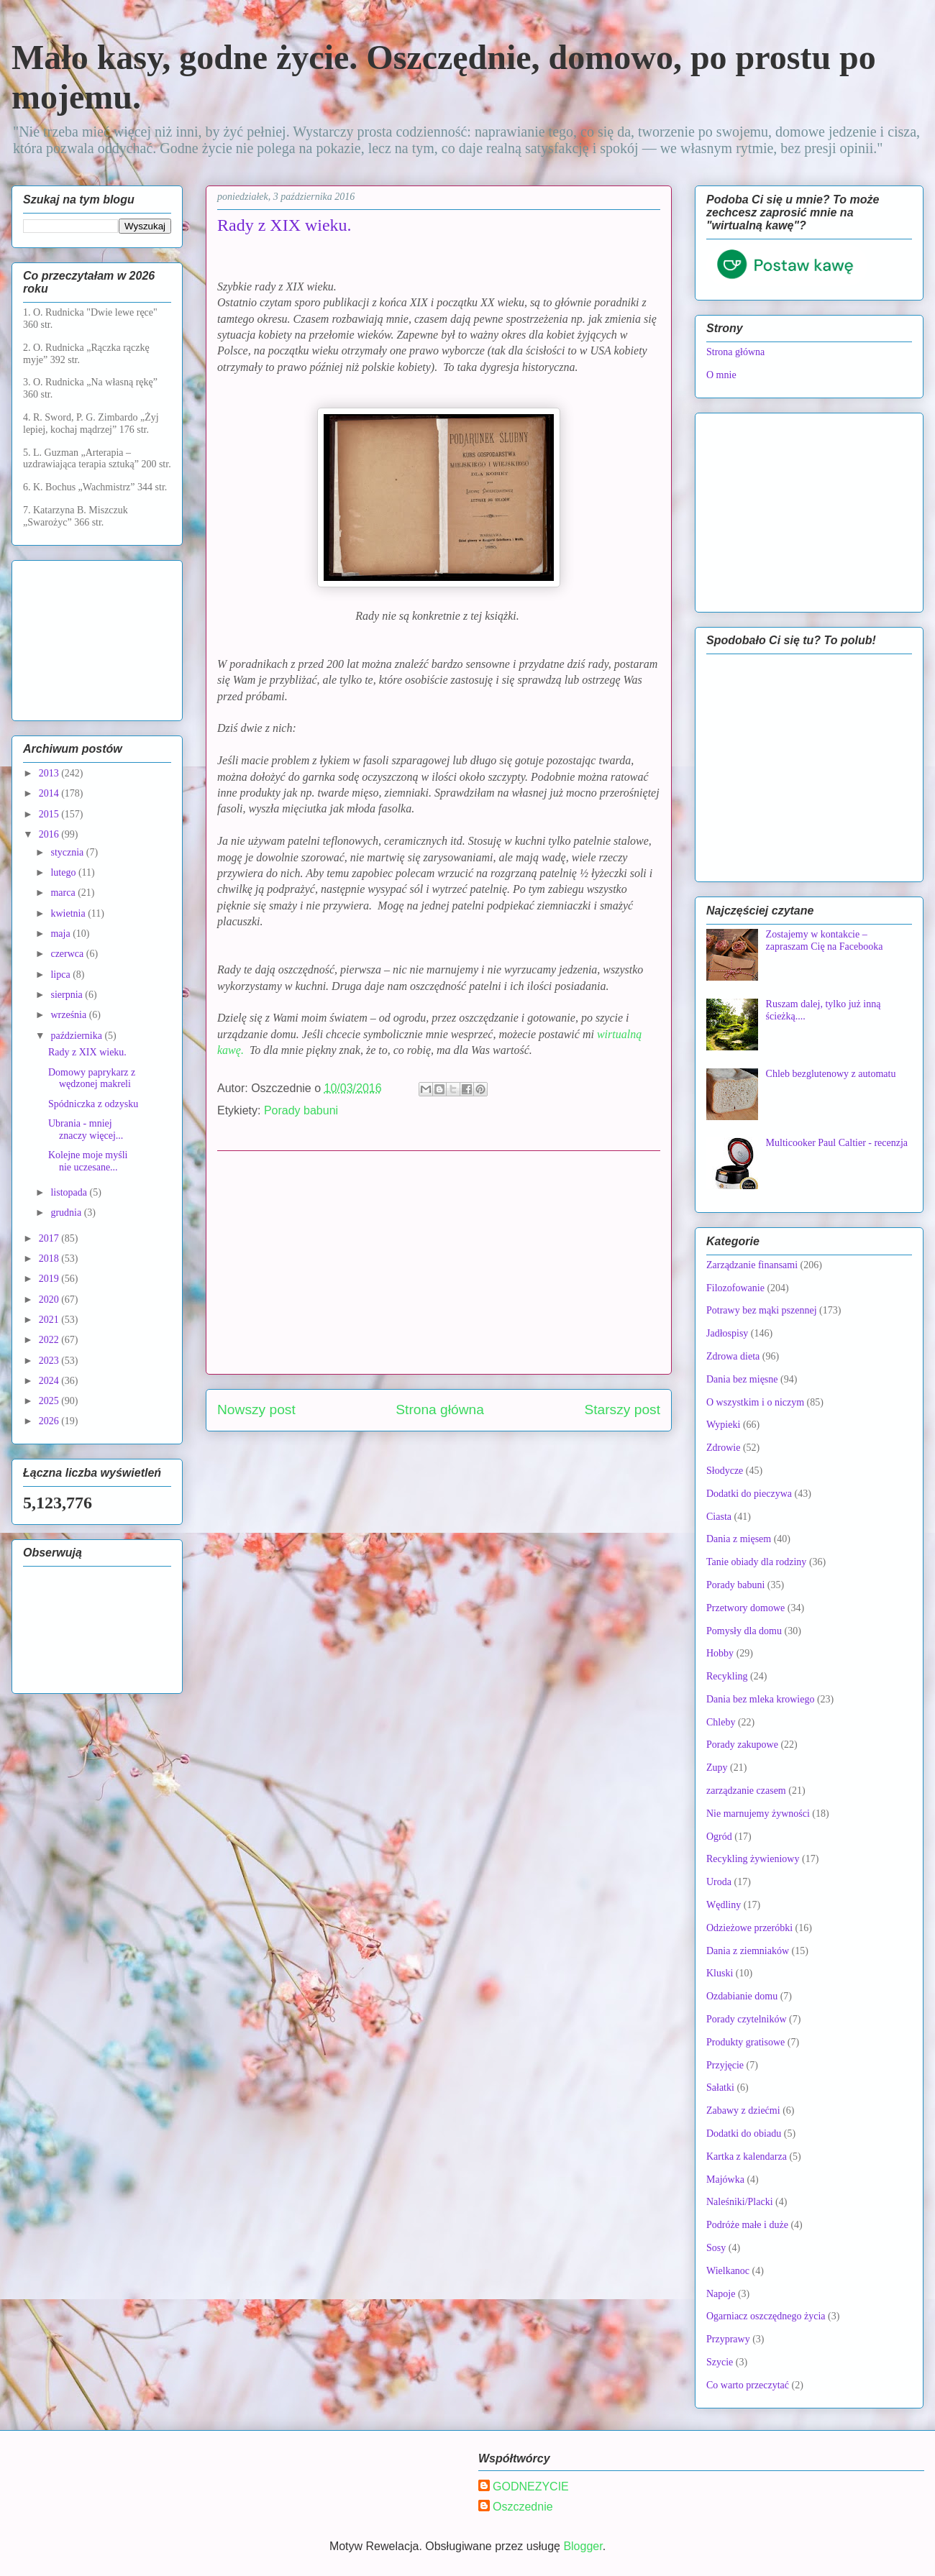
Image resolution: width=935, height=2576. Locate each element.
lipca (61, 974)
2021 (50, 1319)
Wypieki (723, 1424)
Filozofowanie (735, 1288)
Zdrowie (723, 1447)
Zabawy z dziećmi (743, 2110)
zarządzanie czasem (746, 1790)
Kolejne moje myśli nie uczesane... (87, 1161)
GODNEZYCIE (531, 2486)
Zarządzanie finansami (752, 1265)
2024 (50, 1380)
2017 (50, 1238)
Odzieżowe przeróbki (749, 1927)
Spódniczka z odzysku (93, 1104)
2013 (50, 773)
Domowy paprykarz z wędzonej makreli (91, 1078)
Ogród (719, 1836)
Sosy (716, 2247)
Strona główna (440, 1409)
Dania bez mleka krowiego (760, 1699)
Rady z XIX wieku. (87, 1052)
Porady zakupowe (742, 1744)
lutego (64, 872)
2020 (50, 1299)
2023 (50, 1360)
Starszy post (622, 1409)
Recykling (727, 1676)
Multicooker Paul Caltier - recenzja (837, 1142)
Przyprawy (728, 2339)
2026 (50, 1421)
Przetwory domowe (745, 1608)
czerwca (68, 953)
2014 (50, 793)
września (69, 1014)
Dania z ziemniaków (747, 1950)
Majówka (725, 2179)
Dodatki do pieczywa (749, 1493)
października (77, 1035)
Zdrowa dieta (733, 1356)
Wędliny (723, 1904)
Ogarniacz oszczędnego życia (766, 2316)
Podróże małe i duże (747, 2224)
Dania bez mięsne (742, 1379)
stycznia (68, 852)
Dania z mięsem (738, 1539)
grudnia (66, 1212)
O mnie (721, 375)
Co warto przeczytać (747, 2385)
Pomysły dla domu (744, 1631)
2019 (50, 1278)
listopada (69, 1192)
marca (64, 892)
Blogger (582, 2546)
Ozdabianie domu (741, 1996)
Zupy (717, 1767)
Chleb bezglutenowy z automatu (831, 1073)
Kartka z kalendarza (746, 2156)
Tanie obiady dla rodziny (756, 1562)
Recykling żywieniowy (752, 1858)
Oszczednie (523, 2507)
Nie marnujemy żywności (758, 1813)
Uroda (718, 1881)
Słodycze (724, 1470)
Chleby (720, 1722)
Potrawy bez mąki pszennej (761, 1310)
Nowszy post (256, 1409)
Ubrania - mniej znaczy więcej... (85, 1129)
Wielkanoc (727, 2270)
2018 (50, 1258)
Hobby (720, 1653)
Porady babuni (301, 1110)
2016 (50, 834)
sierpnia (67, 994)
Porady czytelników (746, 2019)
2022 (50, 1339)
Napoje (720, 2293)
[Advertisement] (438, 1262)
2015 (50, 814)
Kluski (719, 1973)
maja (61, 933)
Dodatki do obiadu (743, 2133)
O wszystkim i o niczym (755, 1402)
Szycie (719, 2362)
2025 (50, 1400)
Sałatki (720, 2087)
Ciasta (718, 1516)
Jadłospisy (727, 1333)
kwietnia (69, 913)
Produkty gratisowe (745, 2042)
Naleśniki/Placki (739, 2201)
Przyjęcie (725, 2065)
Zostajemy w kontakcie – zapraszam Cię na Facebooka (824, 940)
